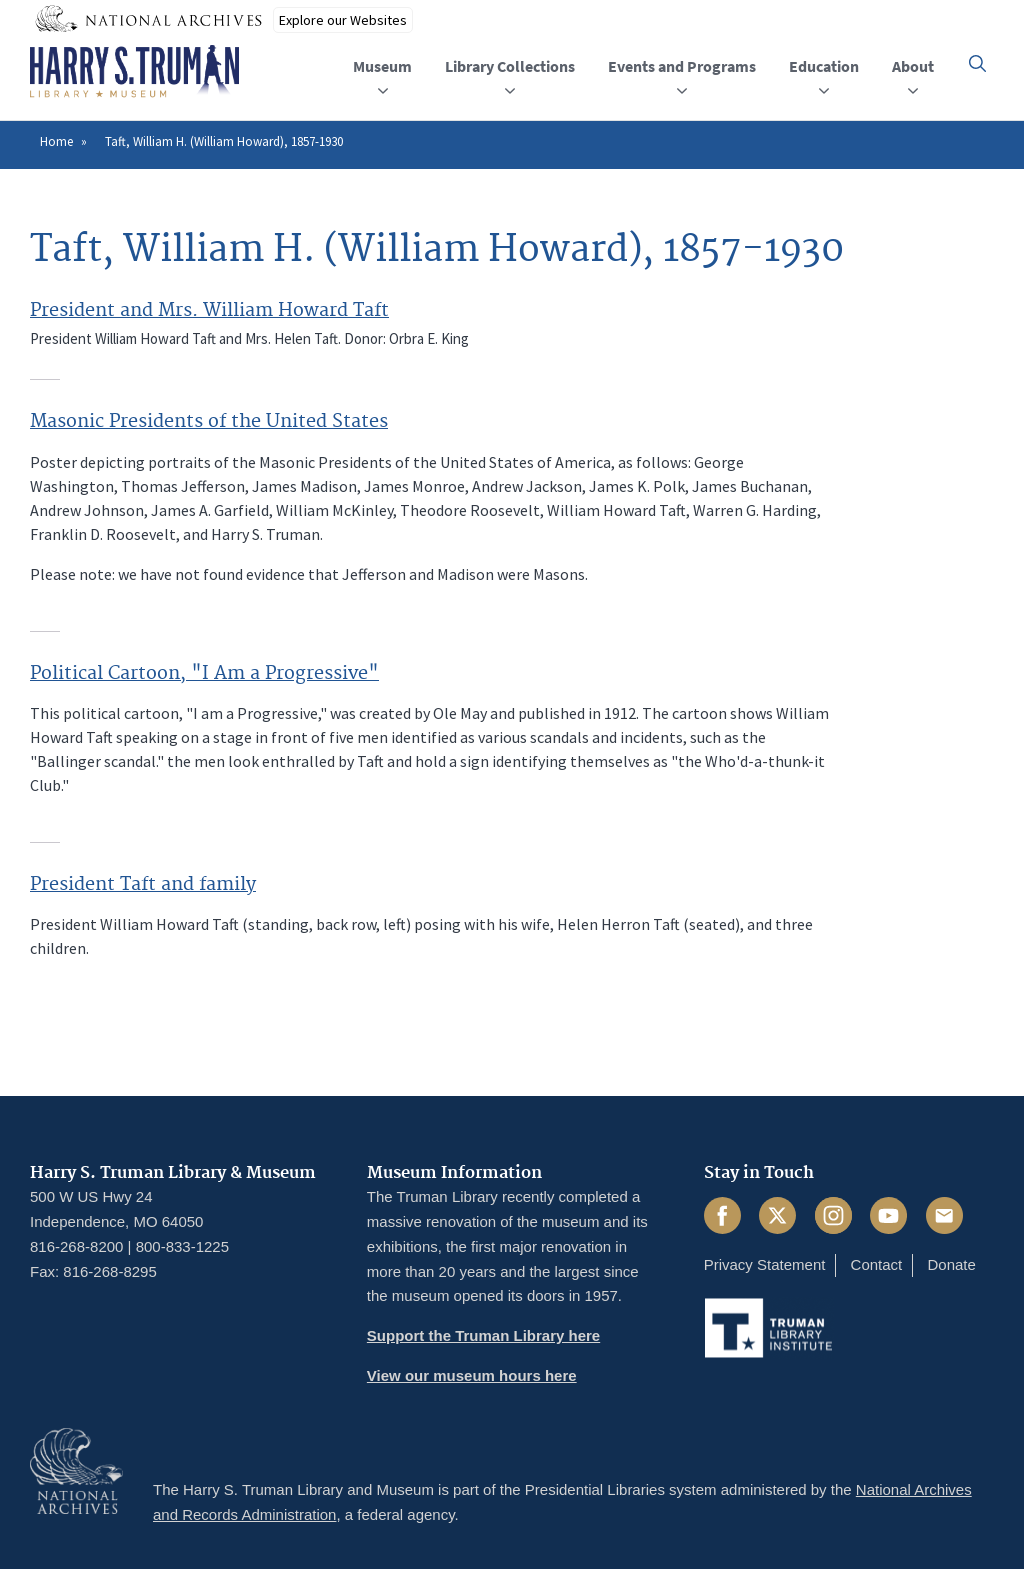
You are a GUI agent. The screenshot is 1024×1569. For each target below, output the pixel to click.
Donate (951, 1264)
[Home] (134, 72)
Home (56, 141)
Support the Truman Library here (483, 1335)
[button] (977, 63)
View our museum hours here (472, 1375)
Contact (877, 1264)
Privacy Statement (765, 1264)
